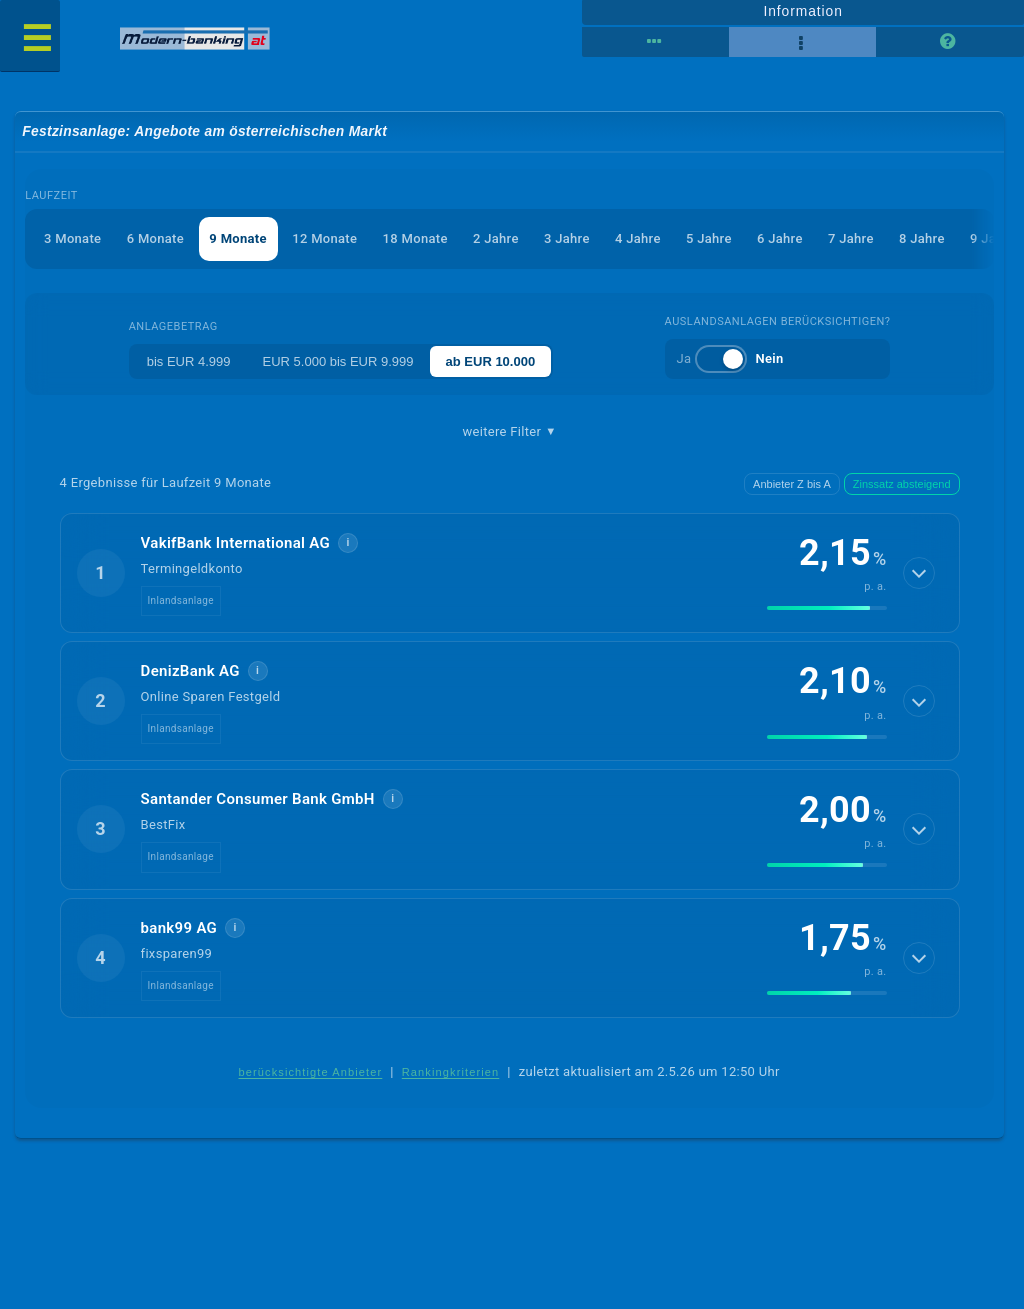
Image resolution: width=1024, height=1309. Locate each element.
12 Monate (324, 238)
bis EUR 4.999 (189, 361)
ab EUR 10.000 (491, 361)
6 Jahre (780, 238)
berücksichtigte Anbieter (310, 1072)
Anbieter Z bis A (792, 484)
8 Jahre (922, 238)
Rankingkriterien (451, 1072)
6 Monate (155, 238)
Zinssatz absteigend (902, 484)
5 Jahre (709, 238)
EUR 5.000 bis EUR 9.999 (338, 361)
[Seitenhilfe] (949, 42)
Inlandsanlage (181, 600)
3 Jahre (567, 238)
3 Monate (72, 238)
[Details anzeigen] (919, 573)
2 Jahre (496, 238)
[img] (827, 608)
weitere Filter (510, 432)
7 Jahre (851, 238)
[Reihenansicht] (655, 42)
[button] (510, 573)
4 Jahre (638, 238)
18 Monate (415, 238)
